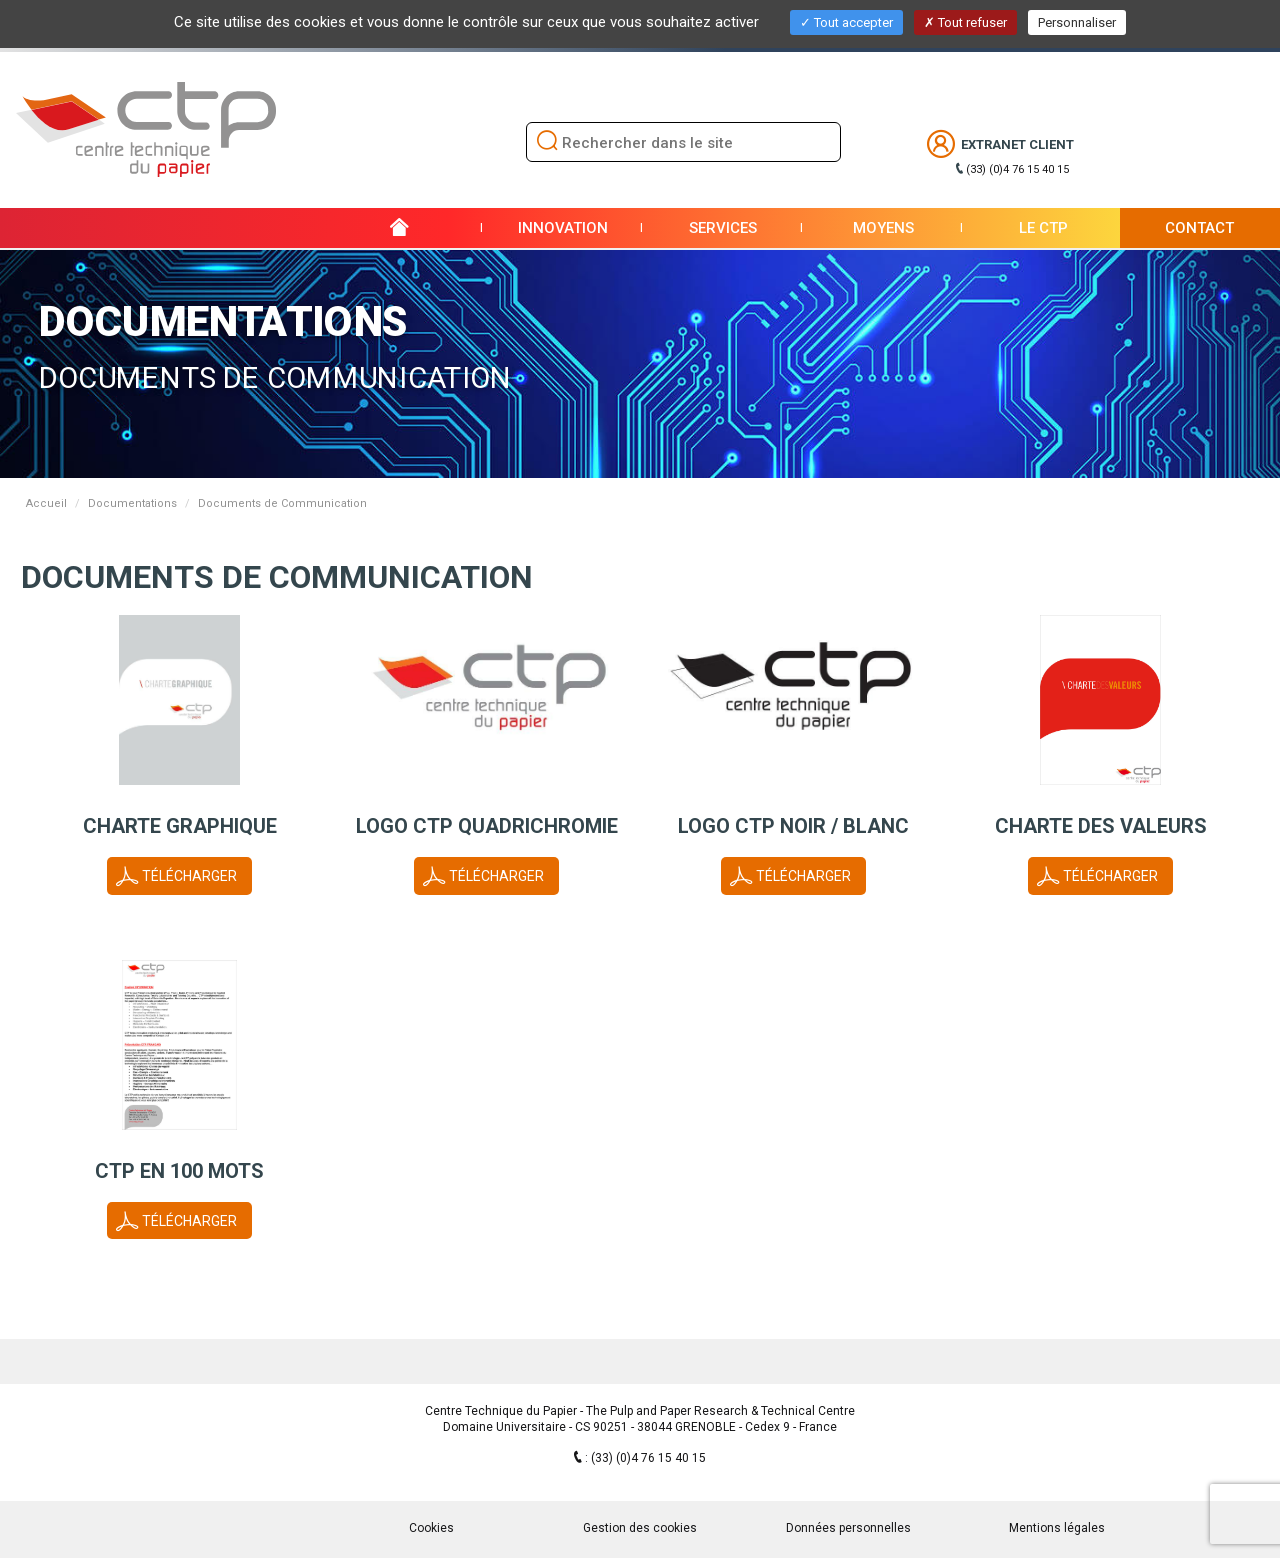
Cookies (431, 1528)
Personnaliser (1077, 22)
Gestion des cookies (640, 1528)
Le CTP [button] (1043, 228)
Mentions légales (1057, 1528)
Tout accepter (846, 22)
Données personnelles (848, 1528)
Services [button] (723, 228)
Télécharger (189, 876)
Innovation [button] (563, 228)
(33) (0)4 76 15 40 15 (1017, 169)
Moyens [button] (883, 228)
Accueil (46, 503)
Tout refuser (965, 22)
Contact (1199, 228)
